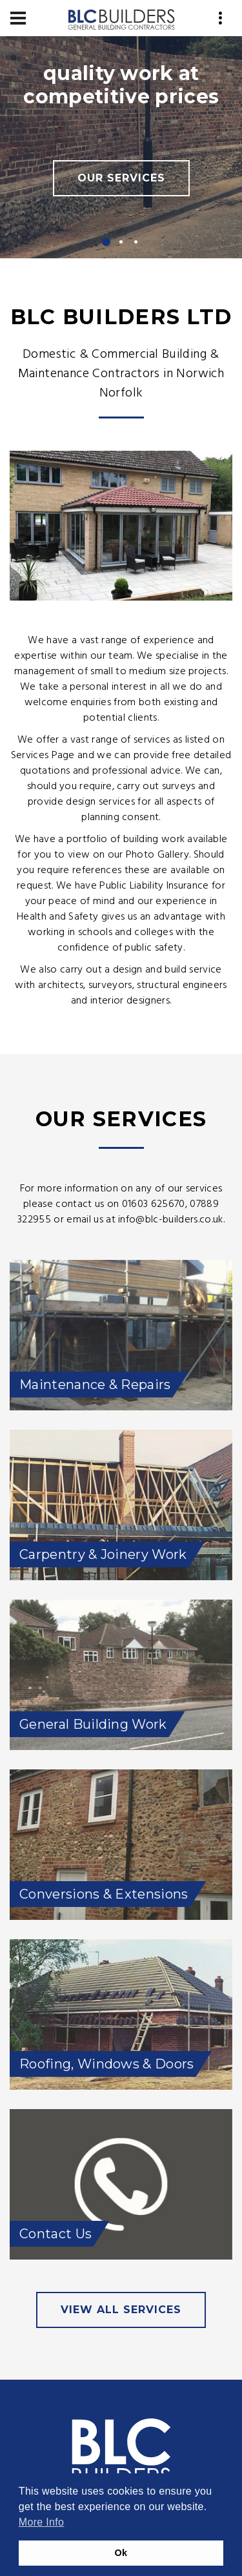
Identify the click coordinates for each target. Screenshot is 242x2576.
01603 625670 (153, 1204)
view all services (121, 2309)
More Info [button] (41, 2522)
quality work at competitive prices (121, 84)
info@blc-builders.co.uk (170, 1219)
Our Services (121, 178)
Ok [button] (121, 2553)
